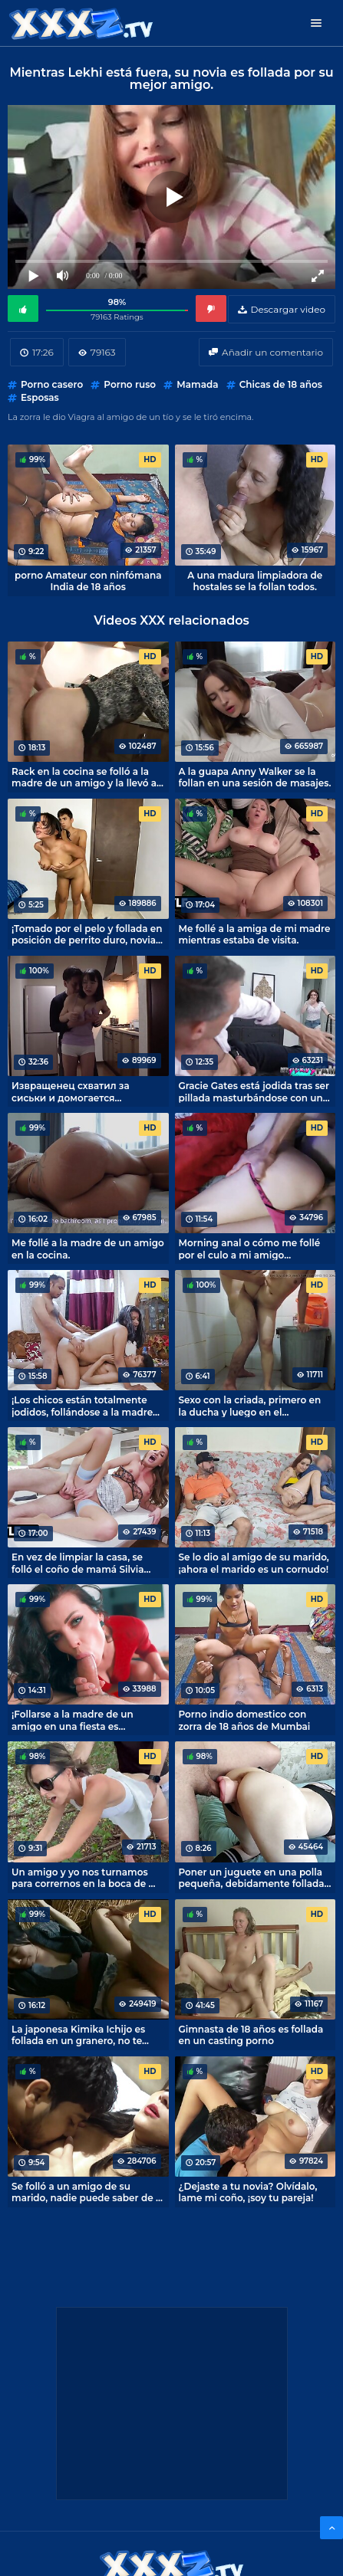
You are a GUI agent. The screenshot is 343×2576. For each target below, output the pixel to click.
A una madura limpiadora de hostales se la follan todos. (254, 580)
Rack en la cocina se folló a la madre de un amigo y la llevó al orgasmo (86, 777)
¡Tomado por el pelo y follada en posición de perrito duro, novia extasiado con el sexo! (87, 934)
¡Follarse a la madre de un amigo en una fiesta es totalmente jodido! (73, 1719)
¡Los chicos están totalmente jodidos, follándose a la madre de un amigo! (82, 1405)
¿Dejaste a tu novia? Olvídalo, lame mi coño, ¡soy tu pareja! (248, 2192)
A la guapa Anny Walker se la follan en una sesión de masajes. (255, 777)
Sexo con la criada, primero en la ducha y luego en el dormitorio (250, 1405)
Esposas (40, 397)
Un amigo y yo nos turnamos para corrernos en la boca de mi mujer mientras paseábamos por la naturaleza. (86, 1877)
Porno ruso (130, 384)
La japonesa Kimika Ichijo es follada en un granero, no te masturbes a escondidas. (78, 2034)
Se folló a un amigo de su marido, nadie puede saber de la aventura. (88, 2192)
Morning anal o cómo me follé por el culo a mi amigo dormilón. (250, 1248)
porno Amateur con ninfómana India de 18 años (88, 580)
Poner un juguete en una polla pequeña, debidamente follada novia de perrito (252, 1877)
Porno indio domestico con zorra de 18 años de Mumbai (245, 1719)
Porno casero (52, 384)
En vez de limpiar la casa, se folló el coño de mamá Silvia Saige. (78, 1562)
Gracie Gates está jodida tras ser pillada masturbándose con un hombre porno (254, 1091)
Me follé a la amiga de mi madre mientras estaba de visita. (255, 934)
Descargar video (288, 309)
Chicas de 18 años (280, 384)
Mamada (197, 384)
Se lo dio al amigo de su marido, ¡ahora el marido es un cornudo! (254, 1562)
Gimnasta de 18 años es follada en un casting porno (251, 2034)
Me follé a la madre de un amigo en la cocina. (88, 1248)
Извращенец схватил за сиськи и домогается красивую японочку (71, 1091)
